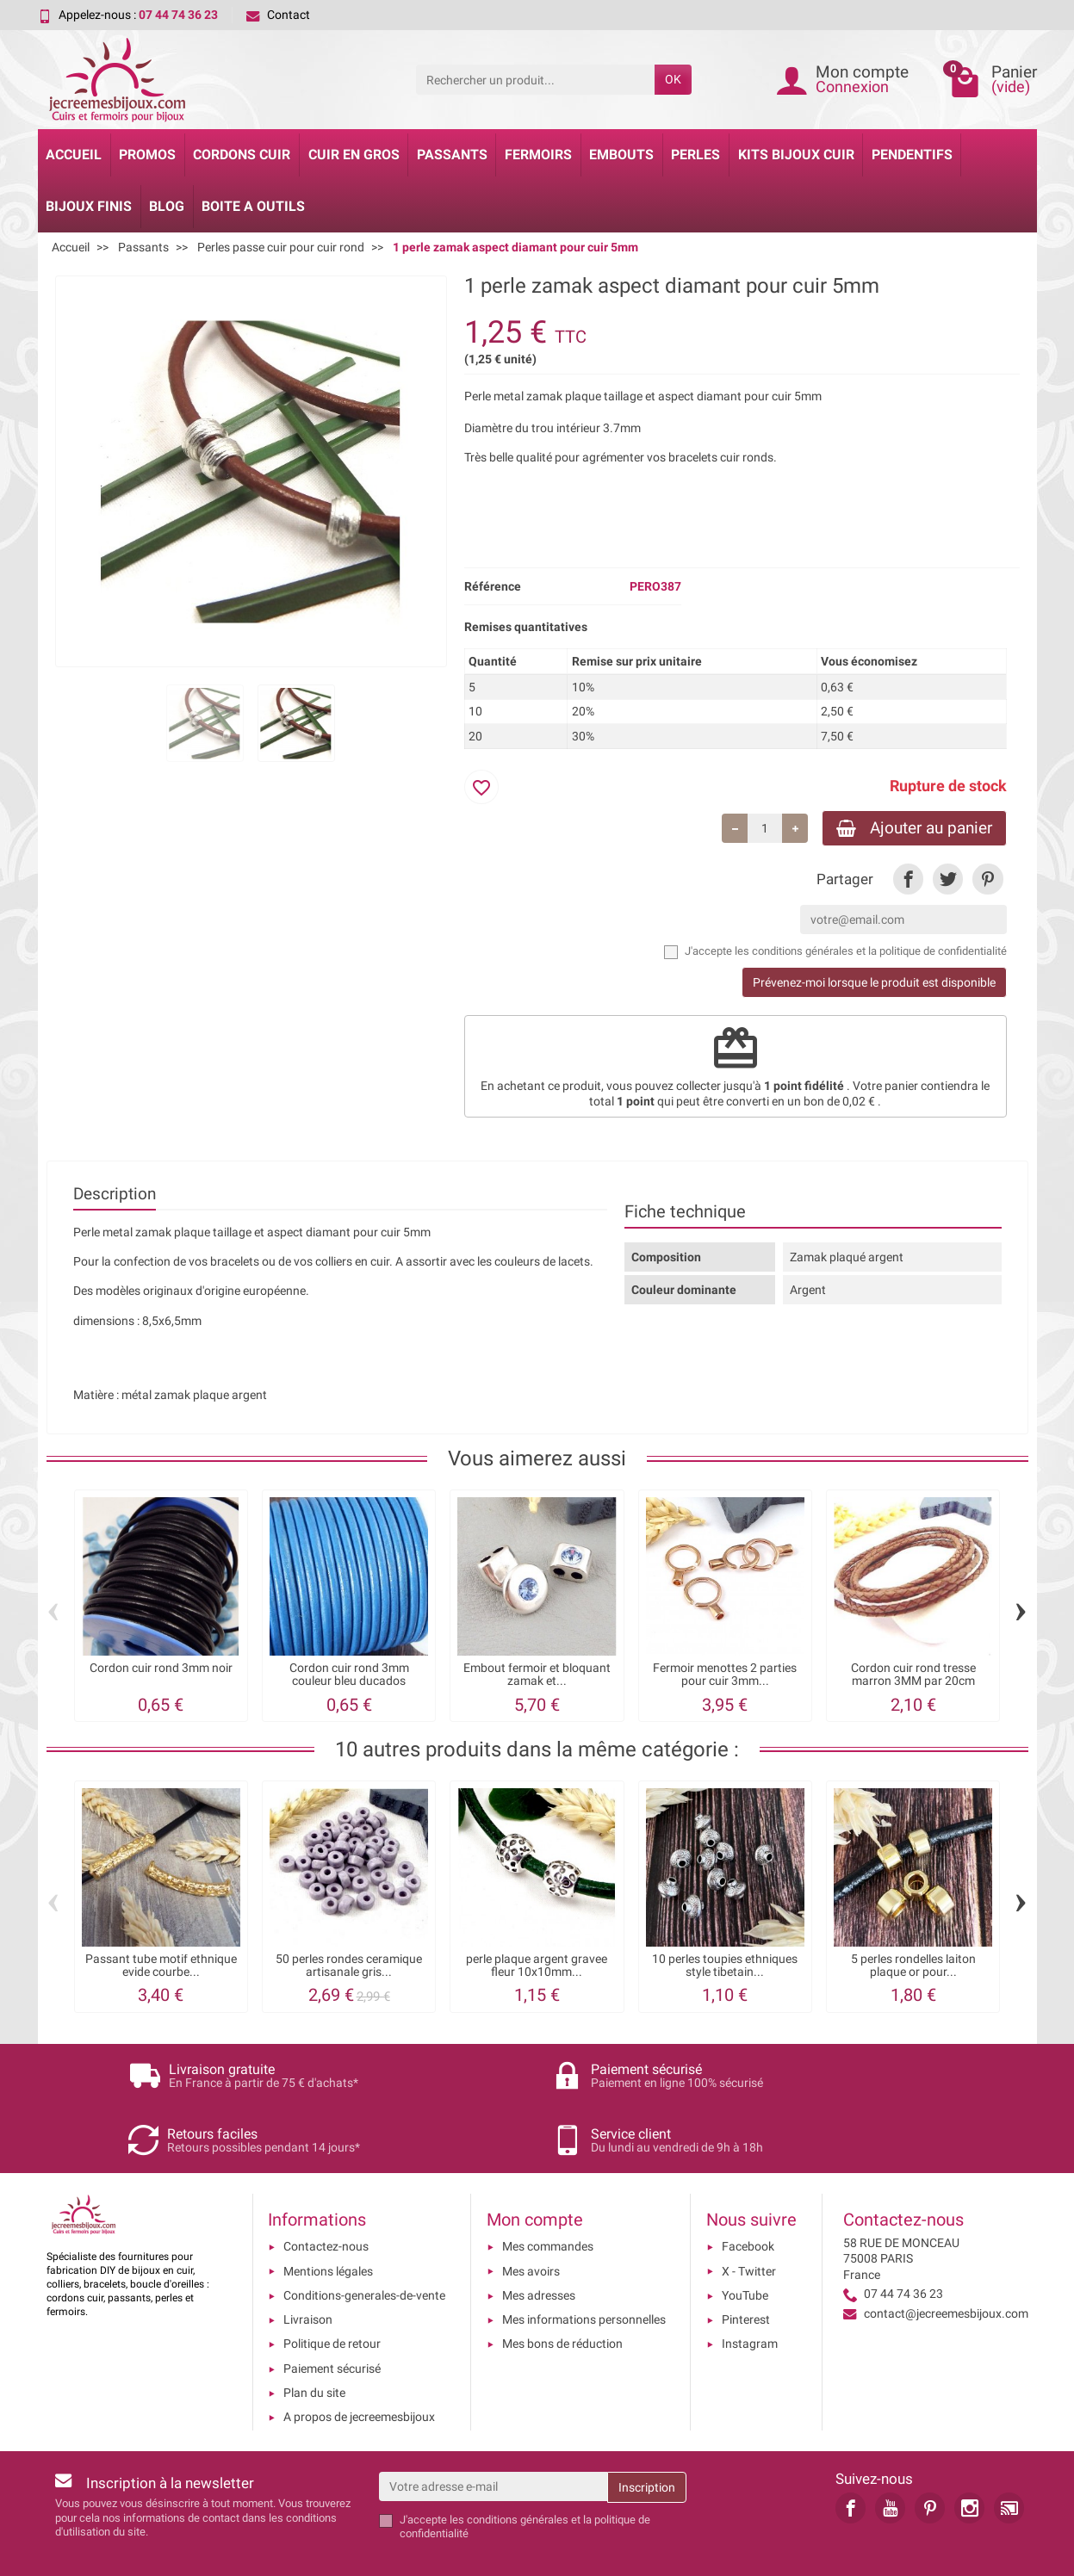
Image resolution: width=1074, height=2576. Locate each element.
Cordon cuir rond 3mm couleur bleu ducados (349, 1675)
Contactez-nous (326, 2201)
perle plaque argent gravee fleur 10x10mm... (536, 1966)
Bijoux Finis (89, 206)
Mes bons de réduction (562, 2298)
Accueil (74, 154)
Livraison (307, 2273)
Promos (147, 154)
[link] (908, 879)
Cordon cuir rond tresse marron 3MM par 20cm (913, 1675)
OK (673, 79)
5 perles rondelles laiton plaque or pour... (913, 1966)
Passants (452, 154)
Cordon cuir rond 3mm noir (161, 1669)
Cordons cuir (241, 154)
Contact (278, 15)
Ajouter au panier (914, 828)
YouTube (745, 2249)
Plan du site (314, 2346)
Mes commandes (547, 2201)
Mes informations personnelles (584, 2273)
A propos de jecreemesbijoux (359, 2371)
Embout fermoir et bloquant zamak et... (537, 1675)
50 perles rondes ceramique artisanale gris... (349, 1966)
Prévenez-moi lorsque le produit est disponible (874, 982)
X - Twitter (749, 2225)
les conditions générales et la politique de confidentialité (871, 950)
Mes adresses (538, 2249)
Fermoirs (538, 154)
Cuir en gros (354, 154)
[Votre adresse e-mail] (493, 2440)
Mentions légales (328, 2225)
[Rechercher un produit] (535, 79)
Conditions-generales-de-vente (364, 2249)
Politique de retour (332, 2298)
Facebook (748, 2201)
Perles (695, 154)
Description (114, 1194)
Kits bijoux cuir (796, 154)
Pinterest (746, 2273)
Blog (166, 206)
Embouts (621, 154)
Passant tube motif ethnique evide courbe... (161, 1966)
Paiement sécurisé (332, 2322)
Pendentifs (912, 154)
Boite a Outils (253, 206)
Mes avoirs (531, 2225)
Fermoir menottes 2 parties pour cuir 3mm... (725, 1675)
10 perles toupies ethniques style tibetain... (725, 1966)
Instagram (750, 2298)
